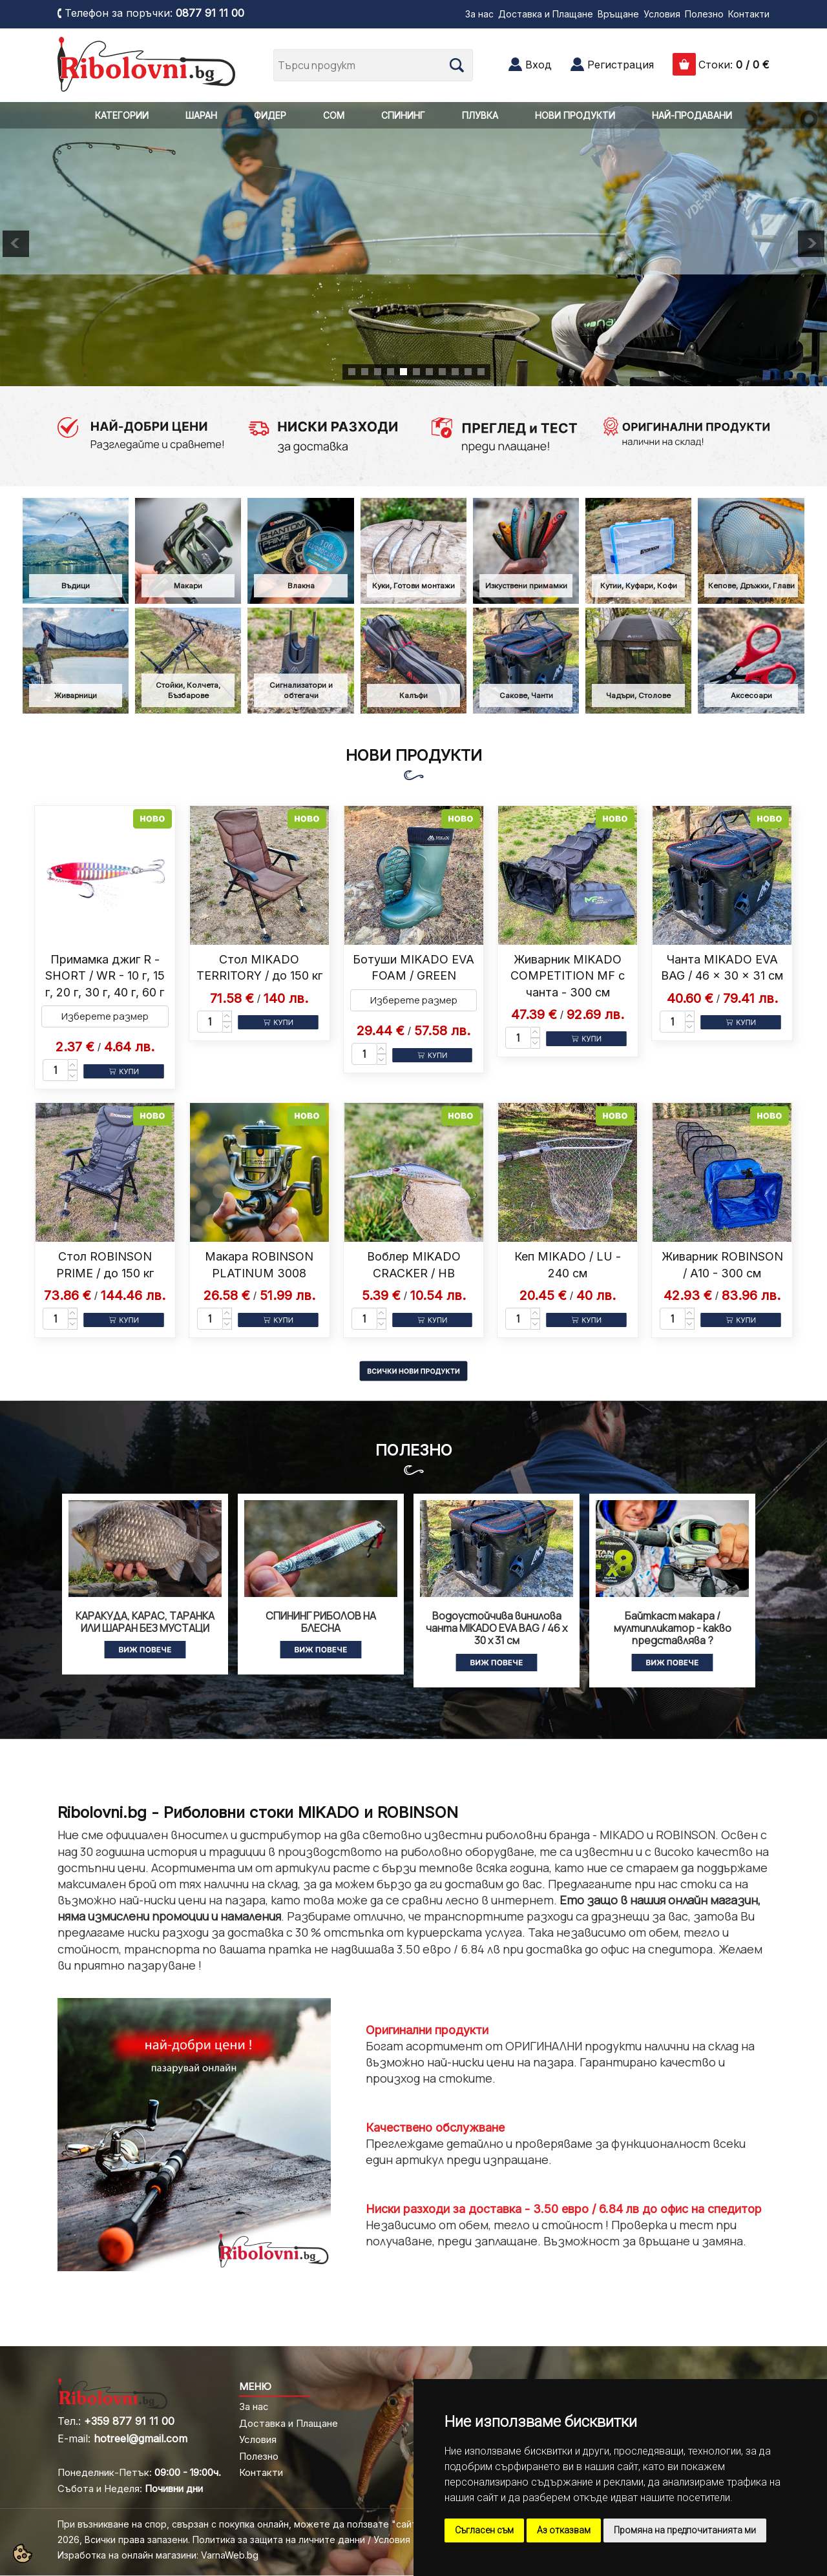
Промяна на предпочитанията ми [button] (685, 2530)
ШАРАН (201, 115)
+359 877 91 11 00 (129, 2421)
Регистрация (620, 64)
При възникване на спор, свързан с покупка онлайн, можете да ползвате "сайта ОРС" (253, 2524)
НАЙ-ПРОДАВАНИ (692, 115)
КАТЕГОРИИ (122, 115)
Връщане (618, 13)
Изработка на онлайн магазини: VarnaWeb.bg (158, 2555)
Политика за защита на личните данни (279, 2539)
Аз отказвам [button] (564, 2530)
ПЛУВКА (480, 115)
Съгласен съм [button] (484, 2530)
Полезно (704, 13)
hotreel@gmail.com (140, 2438)
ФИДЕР (270, 115)
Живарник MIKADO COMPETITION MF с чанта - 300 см (567, 975)
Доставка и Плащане (545, 13)
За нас (479, 13)
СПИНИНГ (403, 115)
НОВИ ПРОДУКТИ (575, 115)
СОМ (333, 115)
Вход (538, 64)
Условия (662, 13)
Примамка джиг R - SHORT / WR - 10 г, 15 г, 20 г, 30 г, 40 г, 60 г (105, 975)
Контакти (748, 13)
